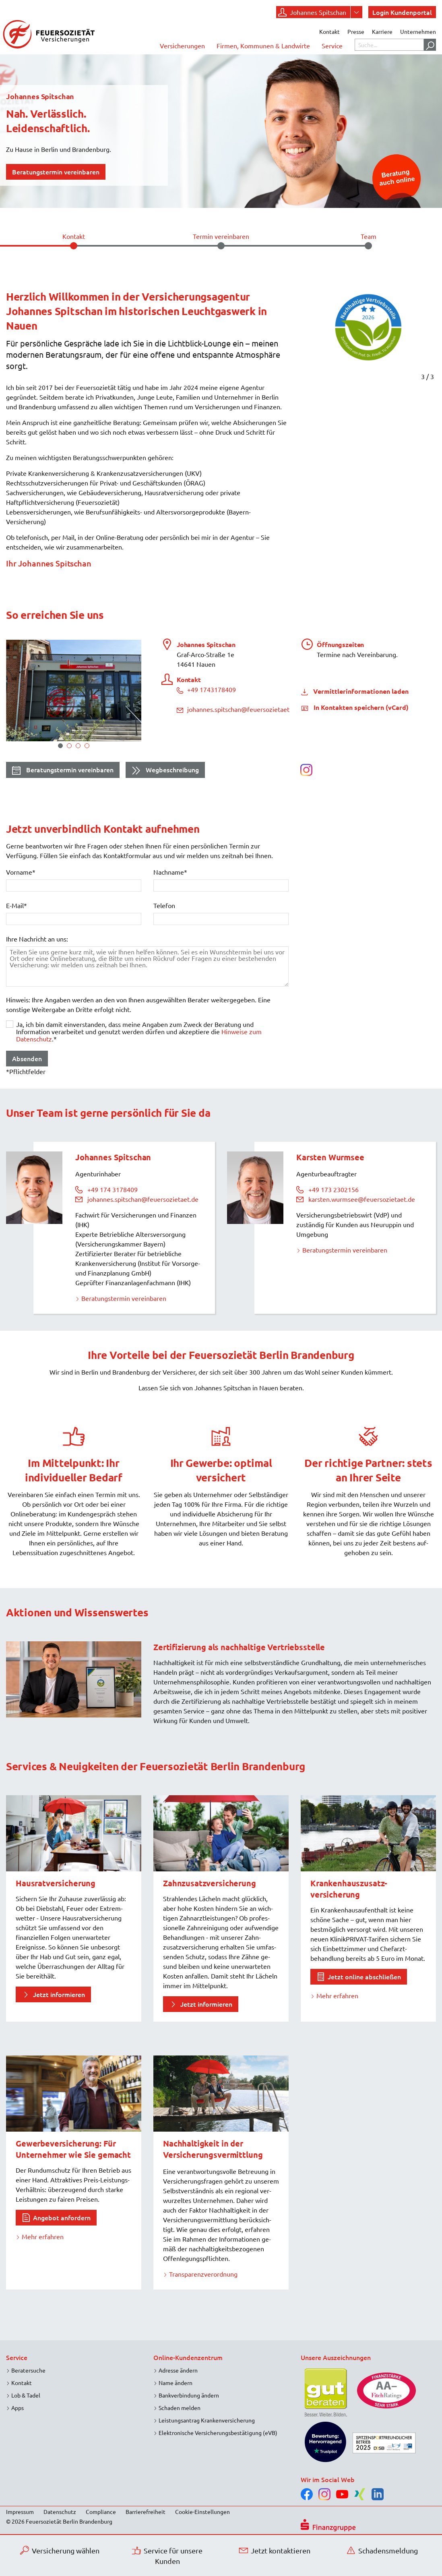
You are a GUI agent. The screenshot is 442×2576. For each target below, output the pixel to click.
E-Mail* (16, 905)
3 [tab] (78, 745)
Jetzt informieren (59, 1994)
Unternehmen (418, 31)
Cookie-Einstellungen (202, 2511)
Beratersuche (28, 2370)
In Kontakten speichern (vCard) (360, 707)
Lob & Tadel (25, 2395)
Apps (17, 2407)
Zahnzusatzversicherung (209, 1883)
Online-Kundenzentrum (188, 2357)
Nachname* (170, 872)
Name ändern (175, 2382)
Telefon (164, 905)
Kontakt (329, 31)
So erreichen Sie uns (55, 614)
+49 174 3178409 (112, 1189)
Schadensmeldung (382, 2550)
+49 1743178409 (206, 689)
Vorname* (20, 872)
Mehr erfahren (337, 1995)
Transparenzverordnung (203, 2274)
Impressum (20, 2511)
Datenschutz (59, 2511)
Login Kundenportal (402, 12)
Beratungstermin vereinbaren (63, 770)
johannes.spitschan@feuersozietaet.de (237, 709)
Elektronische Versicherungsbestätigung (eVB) (218, 2432)
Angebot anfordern (62, 2217)
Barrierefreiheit (145, 2511)
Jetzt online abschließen (364, 1976)
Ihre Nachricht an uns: (37, 939)
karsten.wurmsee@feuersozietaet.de (361, 1199)
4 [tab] (87, 745)
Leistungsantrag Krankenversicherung (207, 2420)
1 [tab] (60, 745)
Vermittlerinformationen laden (360, 691)
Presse (355, 31)
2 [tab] (69, 745)
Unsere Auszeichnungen (336, 2357)
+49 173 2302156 (333, 1189)
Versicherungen (182, 45)
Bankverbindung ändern (189, 2395)
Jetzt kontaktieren (274, 2550)
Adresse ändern (178, 2370)
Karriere (382, 31)
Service (332, 45)
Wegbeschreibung (165, 770)
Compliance (101, 2511)
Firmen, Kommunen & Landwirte (263, 45)
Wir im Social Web (328, 2479)
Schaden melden (179, 2407)
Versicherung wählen (59, 2550)
